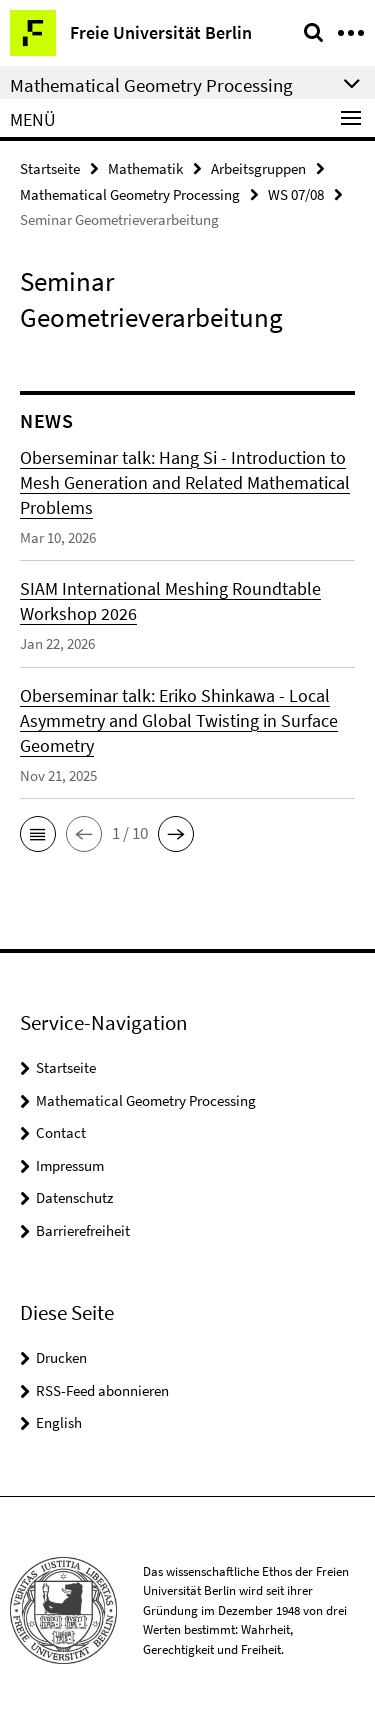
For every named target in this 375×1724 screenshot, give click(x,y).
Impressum (70, 1165)
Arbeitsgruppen (258, 168)
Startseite (50, 168)
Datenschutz (74, 1197)
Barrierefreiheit (83, 1230)
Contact (61, 1132)
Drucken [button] (61, 1357)
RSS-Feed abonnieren (102, 1390)
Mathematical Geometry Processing (130, 194)
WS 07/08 (296, 194)
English (59, 1422)
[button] (38, 834)
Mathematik (145, 168)
